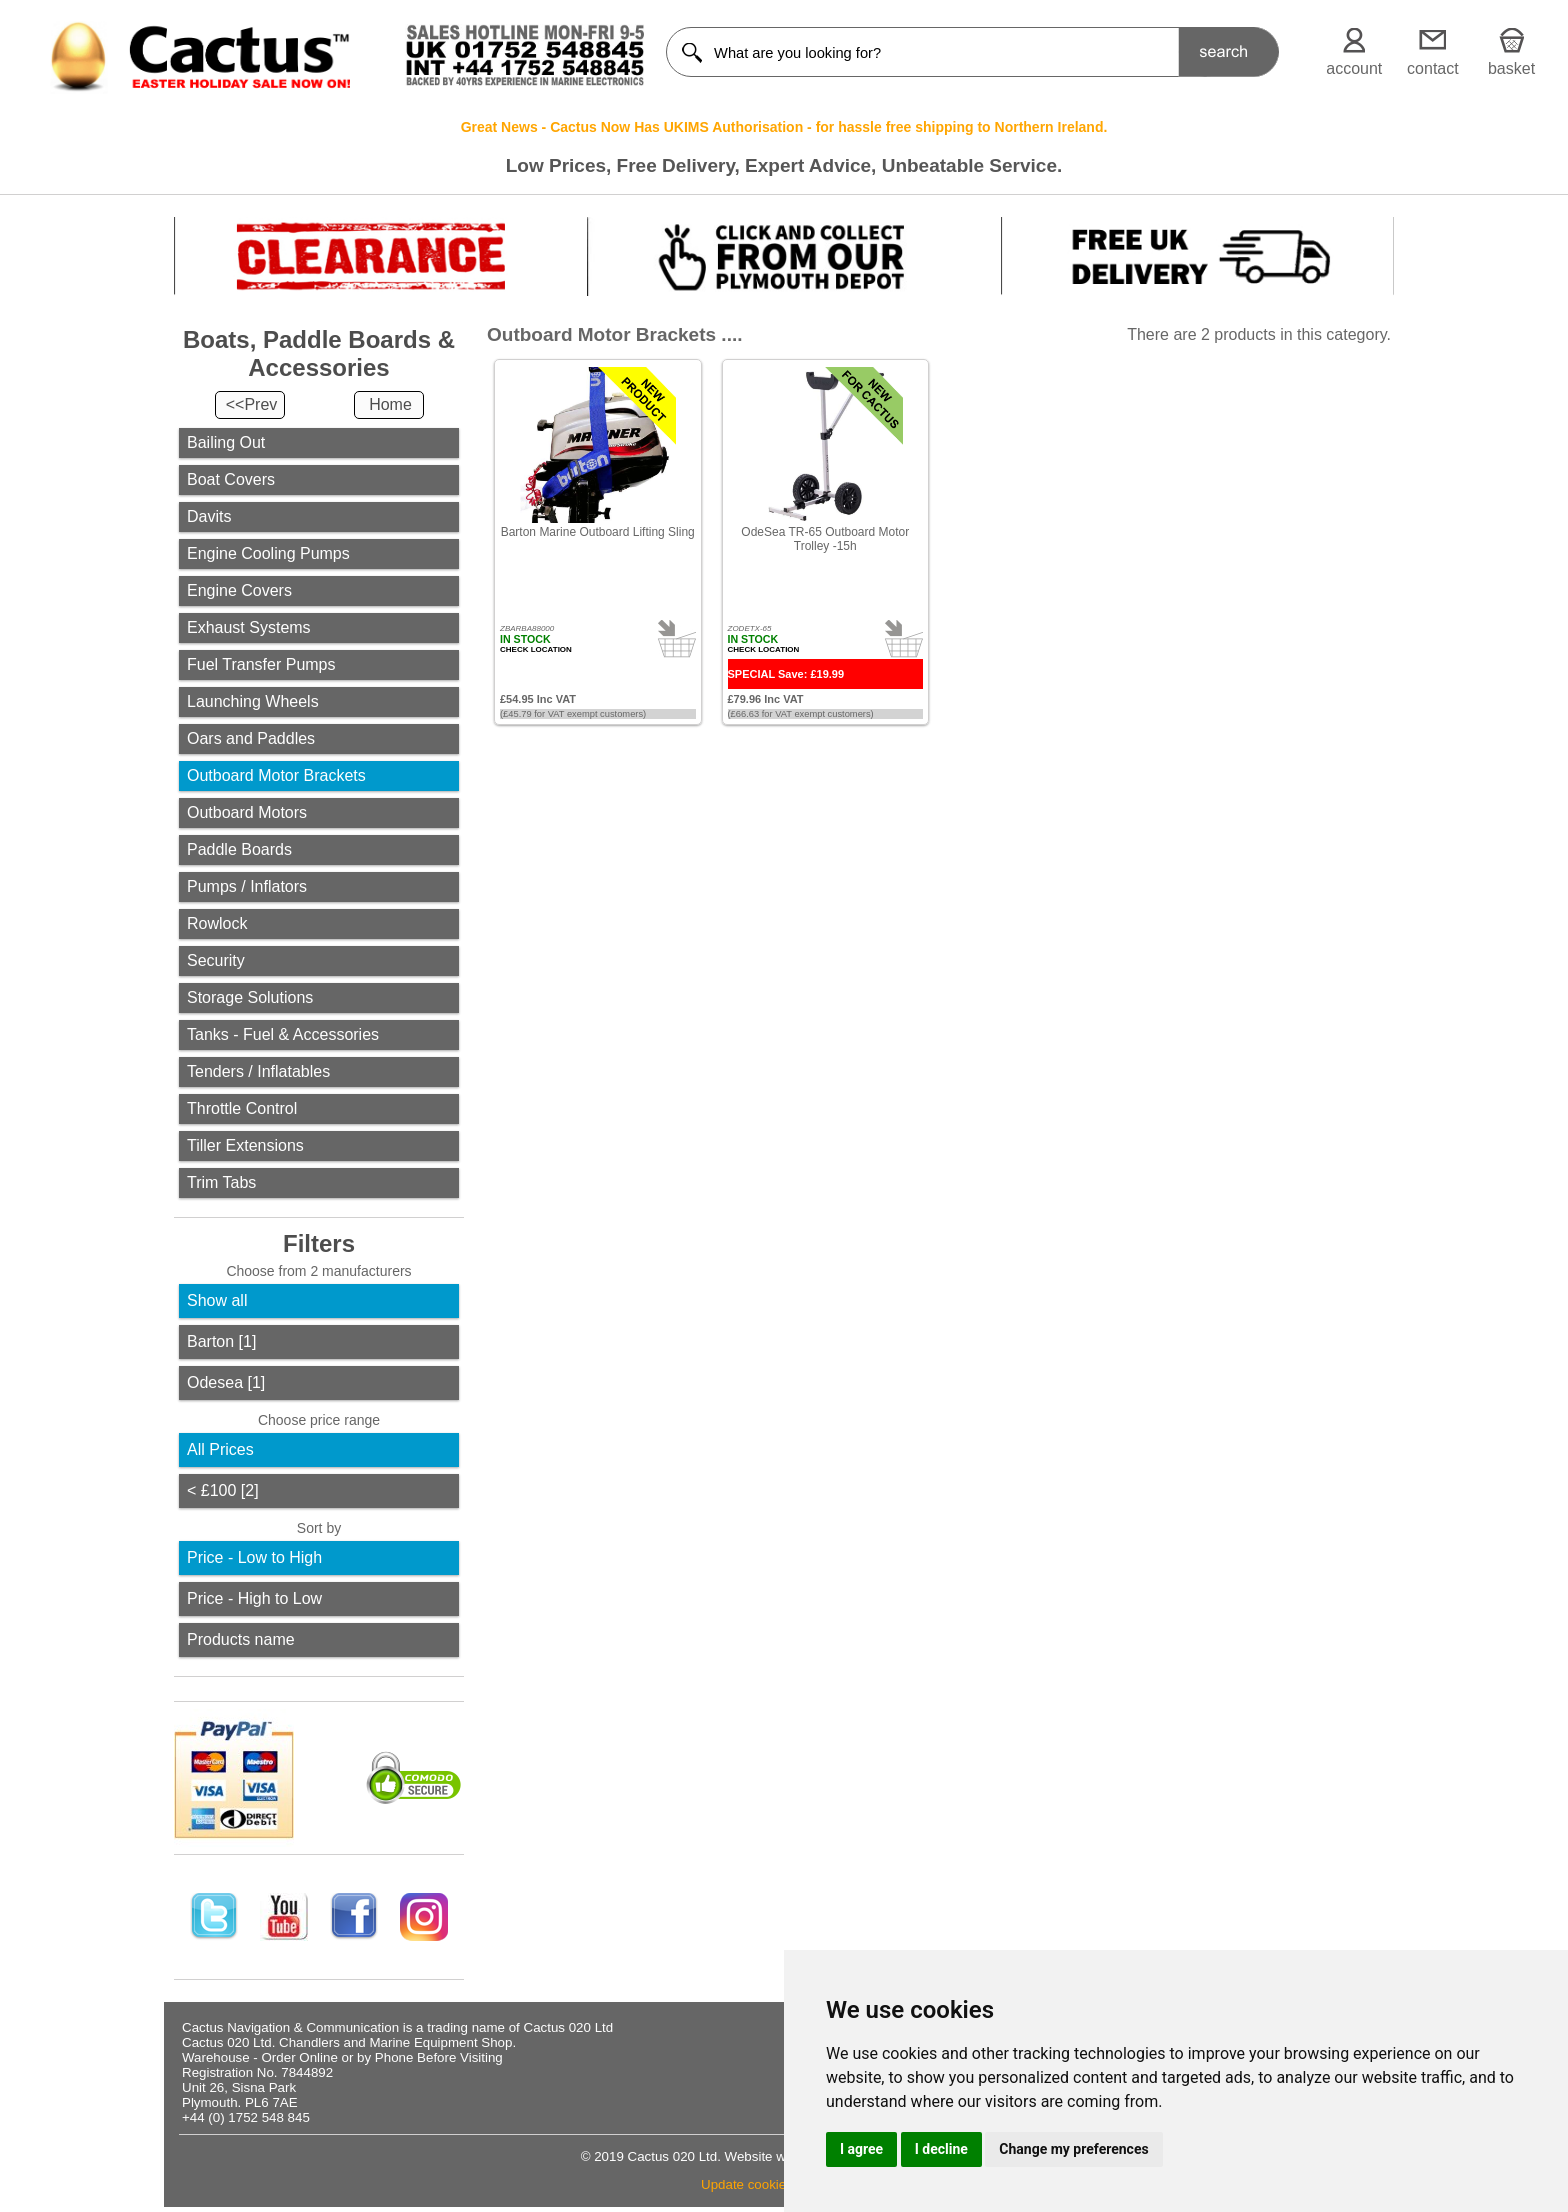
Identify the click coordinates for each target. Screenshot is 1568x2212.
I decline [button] (941, 2149)
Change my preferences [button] (1073, 2149)
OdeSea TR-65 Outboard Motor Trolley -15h (825, 539)
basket (1511, 68)
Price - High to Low (254, 1598)
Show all (217, 1300)
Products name (241, 1639)
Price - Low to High (254, 1557)
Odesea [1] (226, 1382)
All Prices (220, 1449)
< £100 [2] (223, 1490)
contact (1433, 68)
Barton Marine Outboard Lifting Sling (598, 532)
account (1354, 68)
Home (390, 404)
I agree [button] (861, 2149)
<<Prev (252, 404)
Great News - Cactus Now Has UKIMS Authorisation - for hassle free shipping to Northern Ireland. (784, 127)
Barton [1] (221, 1341)
